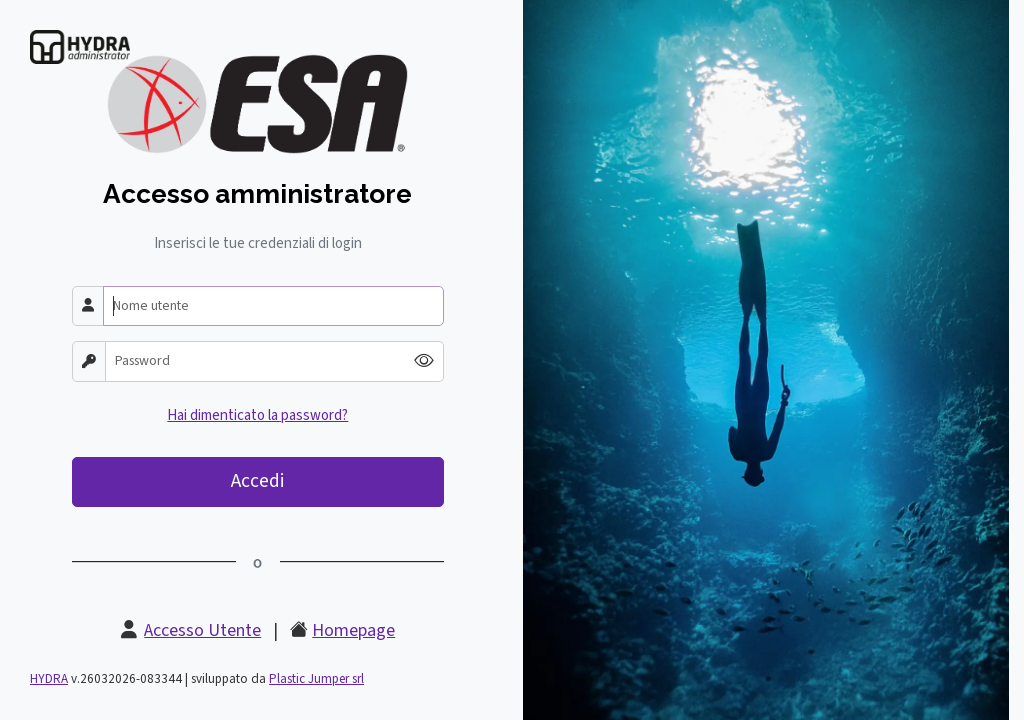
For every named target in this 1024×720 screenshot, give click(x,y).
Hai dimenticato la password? (257, 415)
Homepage (353, 630)
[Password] (255, 361)
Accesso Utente (202, 630)
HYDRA (49, 679)
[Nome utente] (273, 306)
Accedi (257, 481)
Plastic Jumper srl (316, 679)
